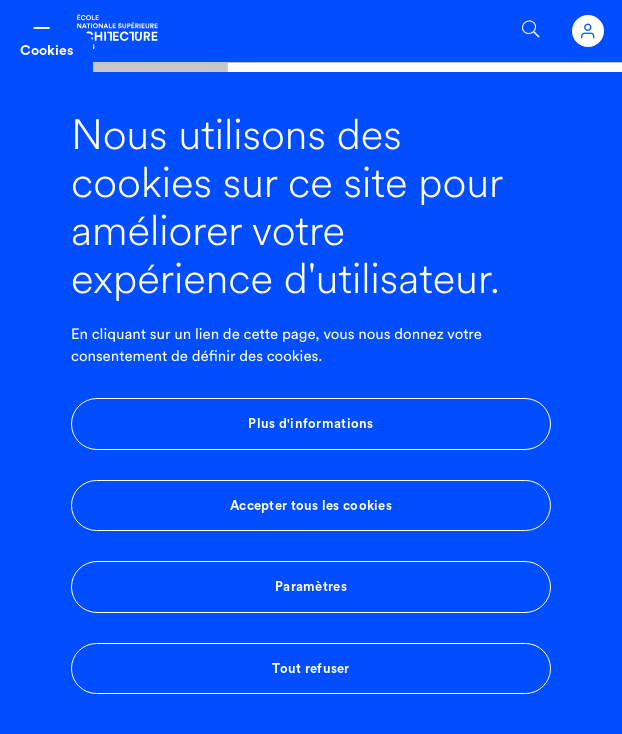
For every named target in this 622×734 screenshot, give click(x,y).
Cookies (46, 51)
